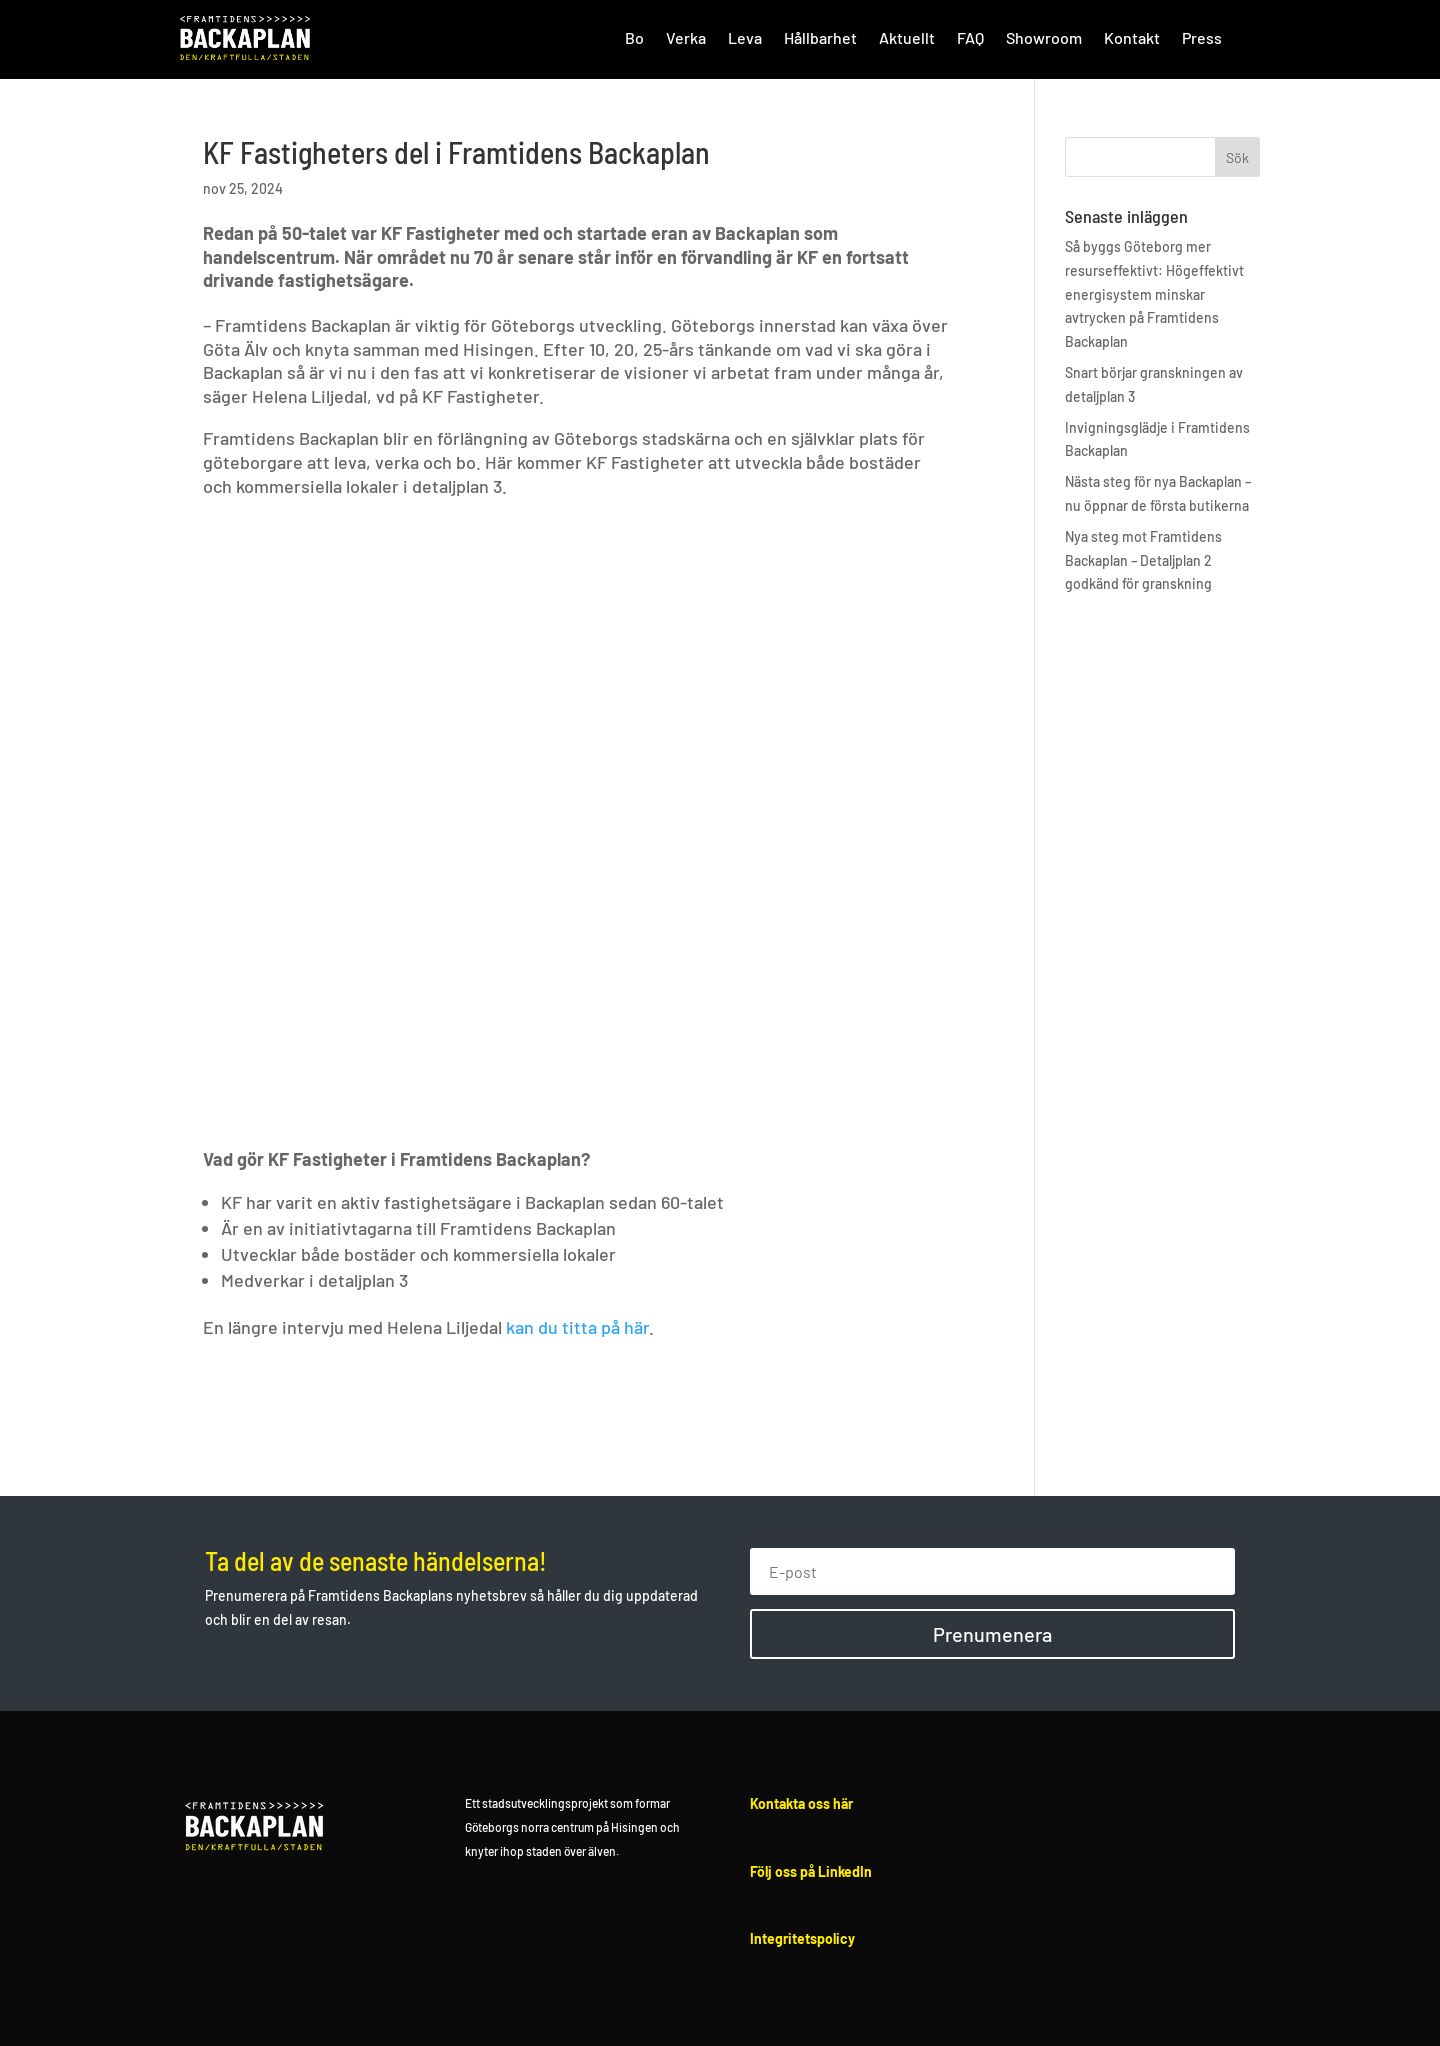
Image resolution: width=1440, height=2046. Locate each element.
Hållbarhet (820, 37)
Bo (634, 37)
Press (1202, 37)
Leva (745, 37)
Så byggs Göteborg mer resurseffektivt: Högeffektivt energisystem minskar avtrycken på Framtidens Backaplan (1154, 294)
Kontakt (1132, 37)
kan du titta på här (577, 1327)
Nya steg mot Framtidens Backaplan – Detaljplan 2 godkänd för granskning (1143, 560)
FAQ (970, 37)
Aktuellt (907, 37)
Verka (686, 37)
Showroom (1044, 37)
